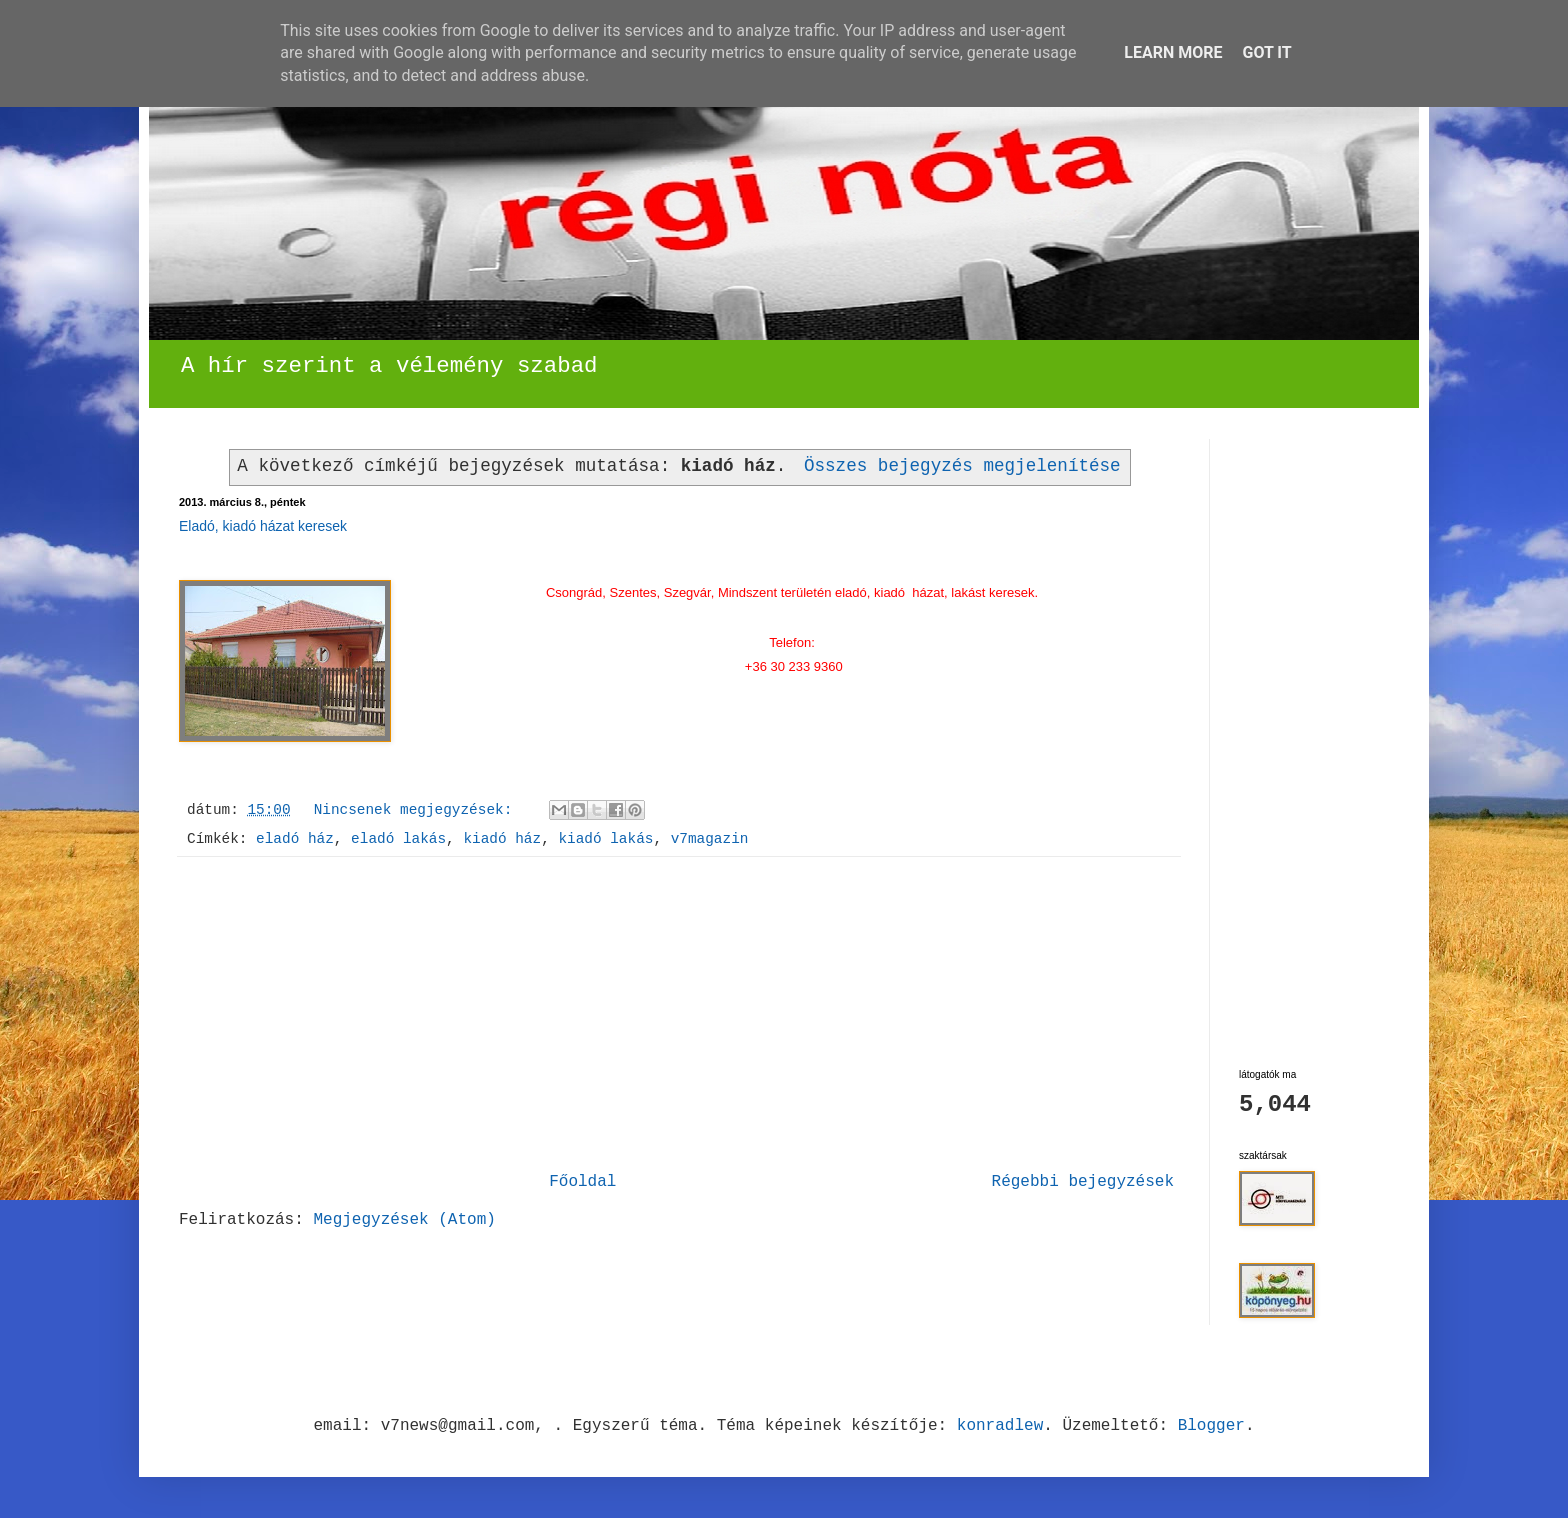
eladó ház (295, 839)
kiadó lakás (605, 839)
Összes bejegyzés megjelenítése (962, 466)
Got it (1266, 52)
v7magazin (710, 839)
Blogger (1211, 1426)
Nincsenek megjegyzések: (417, 810)
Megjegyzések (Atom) (404, 1220)
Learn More (1173, 52)
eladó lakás (398, 839)
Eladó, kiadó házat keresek (263, 526)
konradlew (1000, 1426)
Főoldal (582, 1182)
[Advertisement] (679, 1014)
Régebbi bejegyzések (1083, 1182)
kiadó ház (502, 839)
